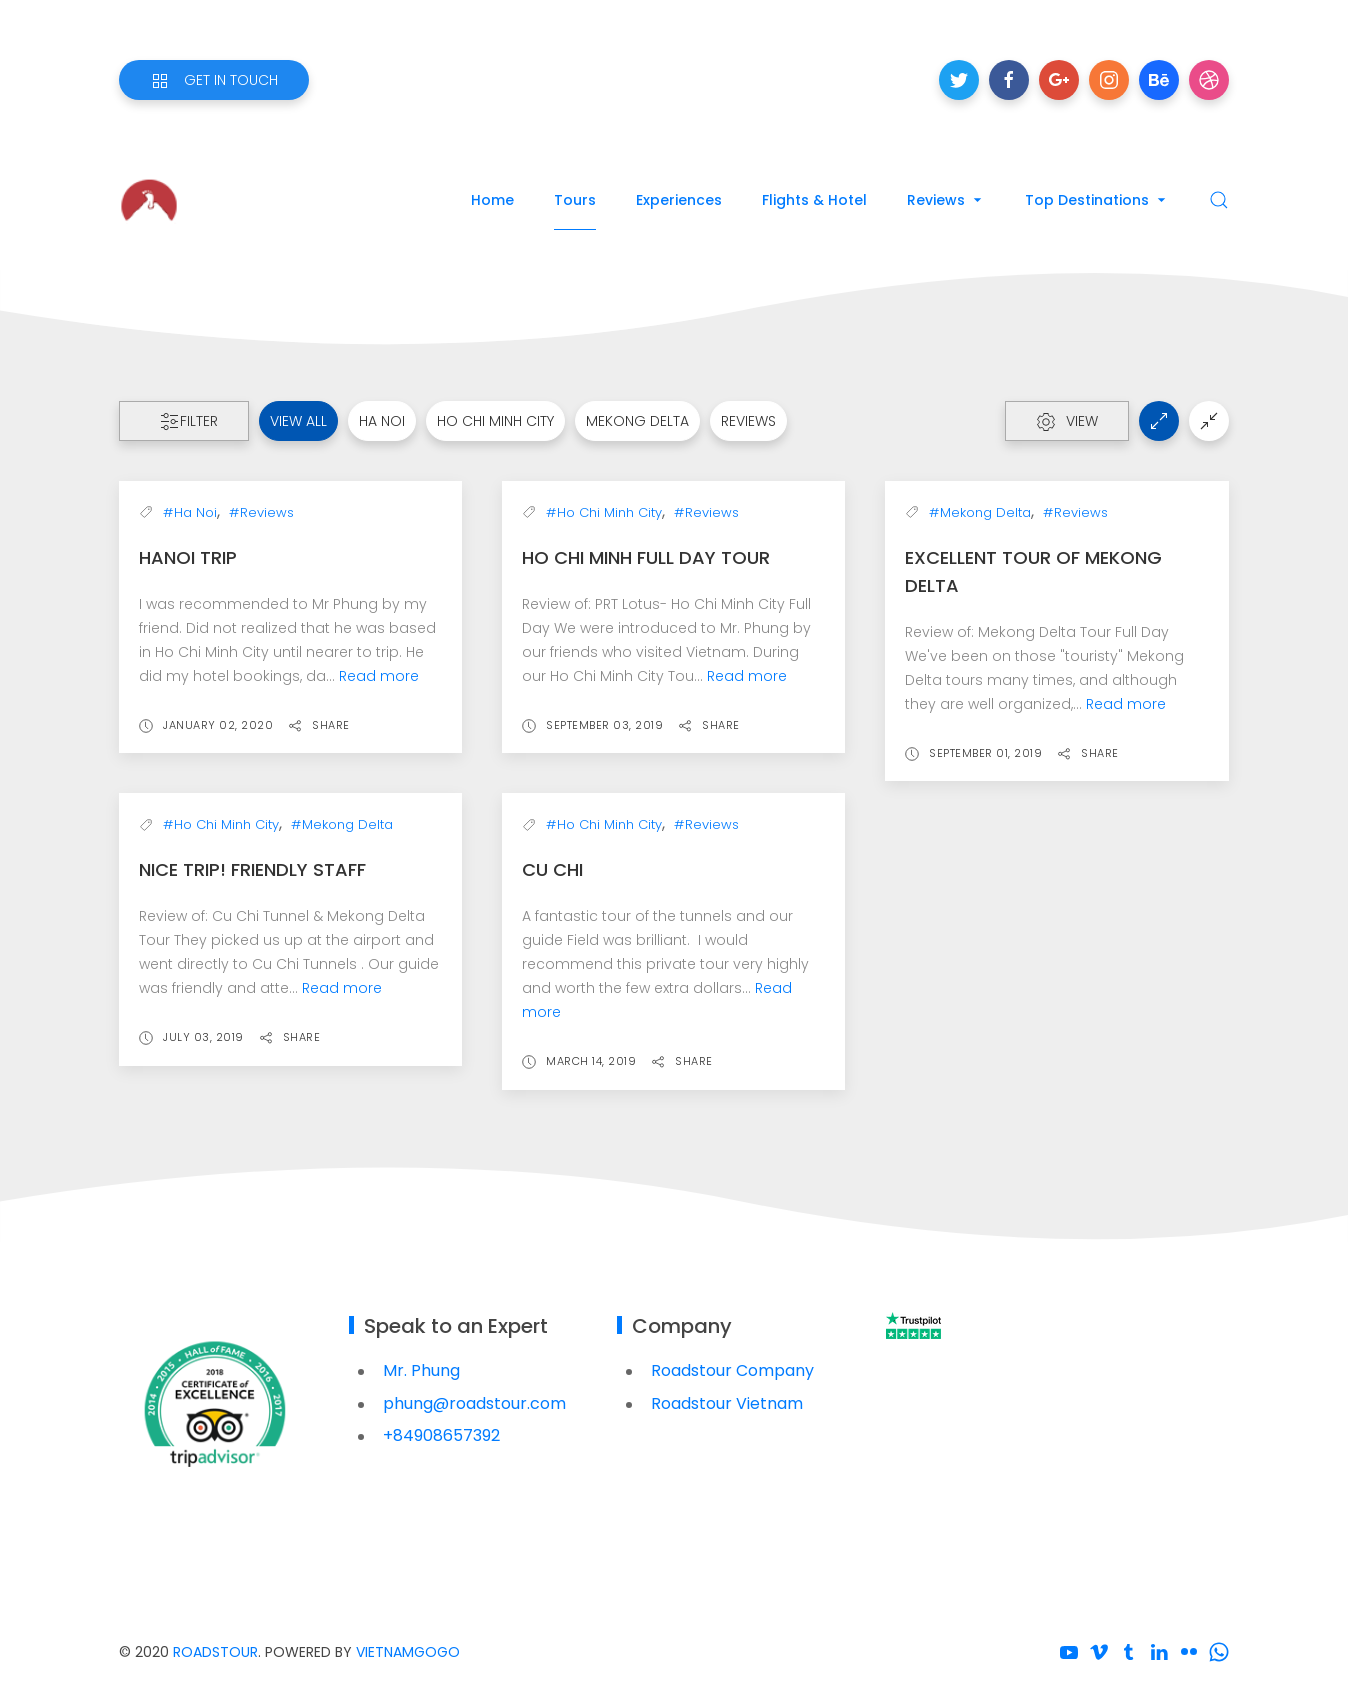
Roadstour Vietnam (727, 1403)
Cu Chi (552, 869)
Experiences (679, 200)
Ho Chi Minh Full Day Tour (646, 557)
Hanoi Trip (188, 557)
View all (298, 421)
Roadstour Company (732, 1370)
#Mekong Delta (980, 512)
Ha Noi (382, 421)
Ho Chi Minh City (495, 421)
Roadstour (215, 1652)
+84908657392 (441, 1435)
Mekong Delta (637, 421)
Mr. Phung (421, 1370)
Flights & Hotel (814, 200)
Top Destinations (1097, 200)
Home (492, 200)
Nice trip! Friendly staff (252, 869)
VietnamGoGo (408, 1652)
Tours (575, 200)
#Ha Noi (190, 512)
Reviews (946, 200)
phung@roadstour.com (474, 1403)
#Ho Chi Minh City (604, 512)
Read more (379, 676)
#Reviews (261, 512)
